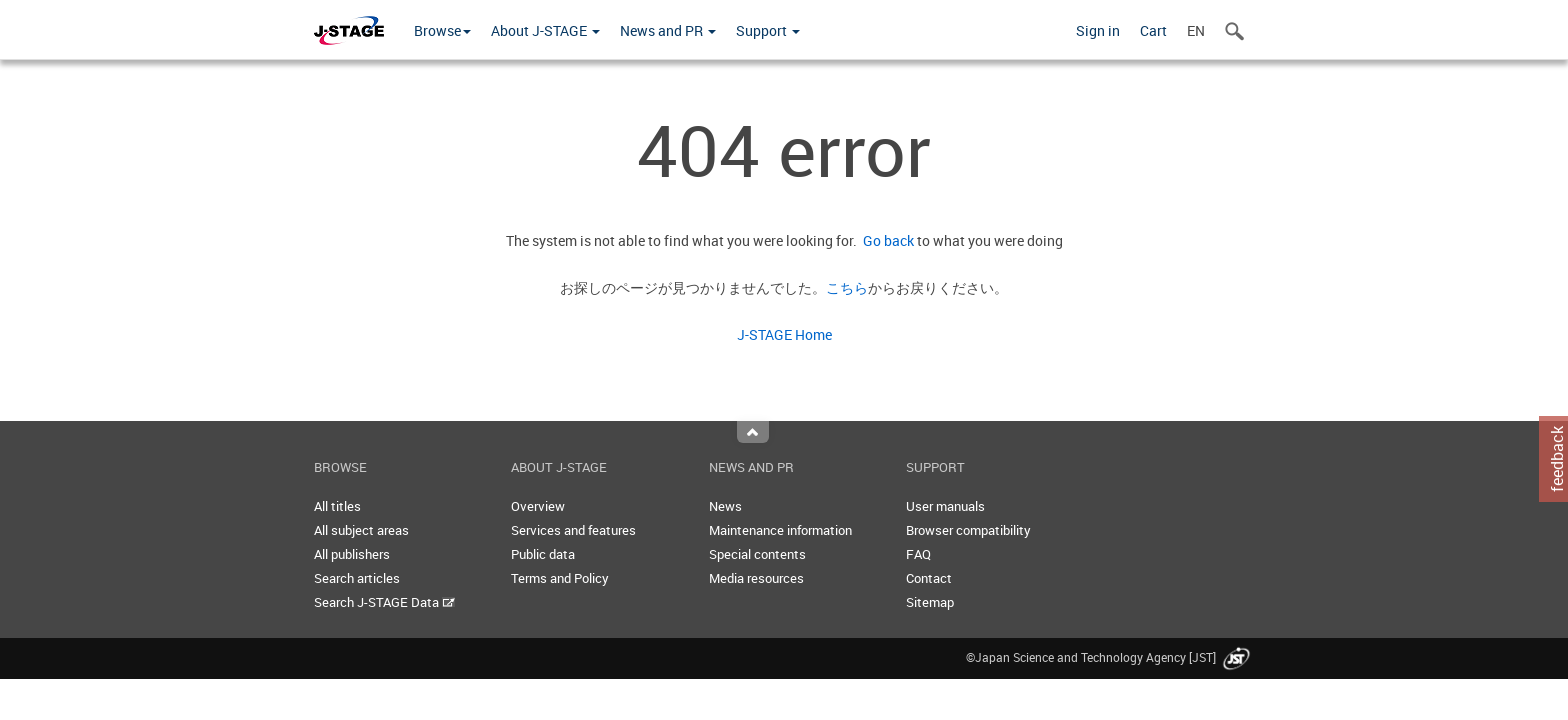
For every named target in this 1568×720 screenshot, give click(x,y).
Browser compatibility (968, 530)
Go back (885, 240)
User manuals (945, 506)
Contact (929, 578)
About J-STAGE (545, 30)
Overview (538, 506)
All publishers (352, 554)
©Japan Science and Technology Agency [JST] (1110, 657)
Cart (1153, 30)
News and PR (668, 30)
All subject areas (361, 530)
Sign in (1098, 30)
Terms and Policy (560, 578)
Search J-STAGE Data (384, 602)
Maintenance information (780, 530)
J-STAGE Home (784, 334)
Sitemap (930, 602)
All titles (337, 506)
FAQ (918, 554)
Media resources (756, 578)
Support (768, 30)
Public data (543, 554)
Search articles (357, 578)
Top (753, 432)
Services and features (573, 530)
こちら (847, 287)
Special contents (757, 554)
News (725, 506)
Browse (442, 30)
